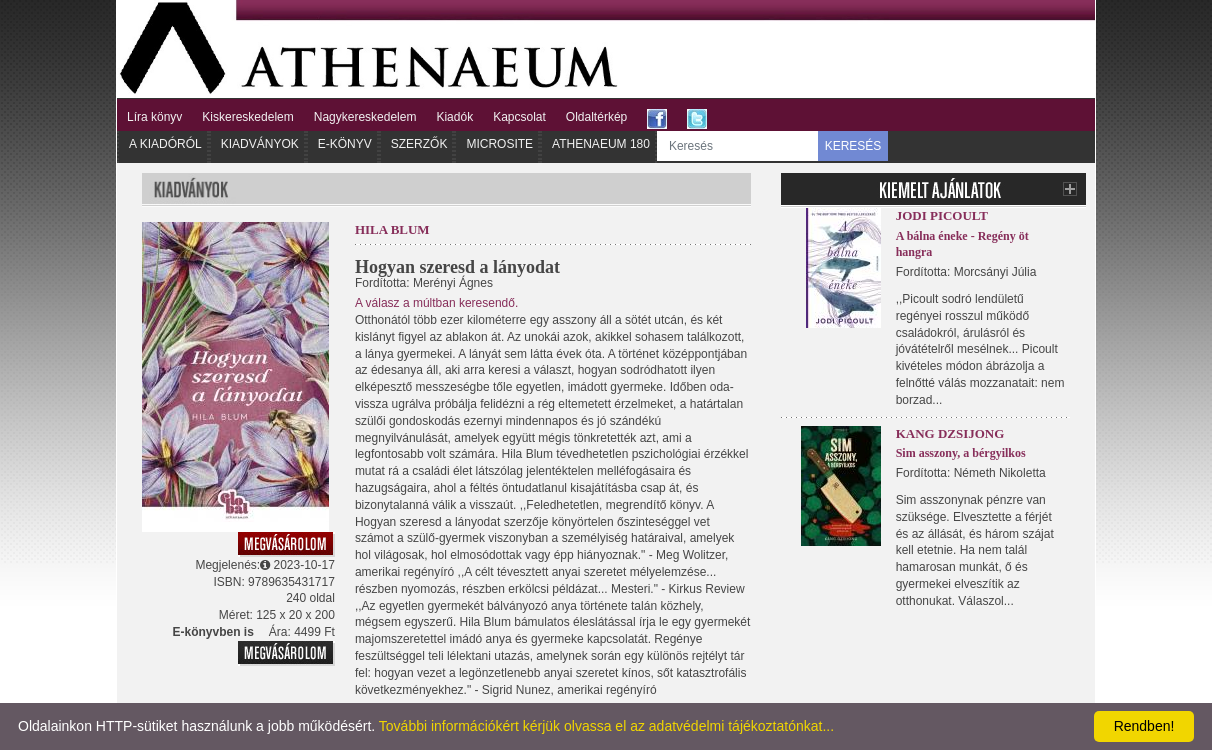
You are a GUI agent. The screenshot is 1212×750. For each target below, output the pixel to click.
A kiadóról (165, 144)
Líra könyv (154, 117)
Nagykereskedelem (365, 117)
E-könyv (345, 144)
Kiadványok (260, 144)
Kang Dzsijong (950, 433)
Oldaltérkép (596, 117)
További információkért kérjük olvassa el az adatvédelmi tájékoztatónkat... (606, 726)
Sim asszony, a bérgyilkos (961, 453)
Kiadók (454, 117)
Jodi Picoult (942, 215)
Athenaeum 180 (601, 144)
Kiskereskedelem (247, 117)
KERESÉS (853, 146)
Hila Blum (392, 229)
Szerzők (419, 144)
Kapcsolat (519, 117)
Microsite (499, 144)
